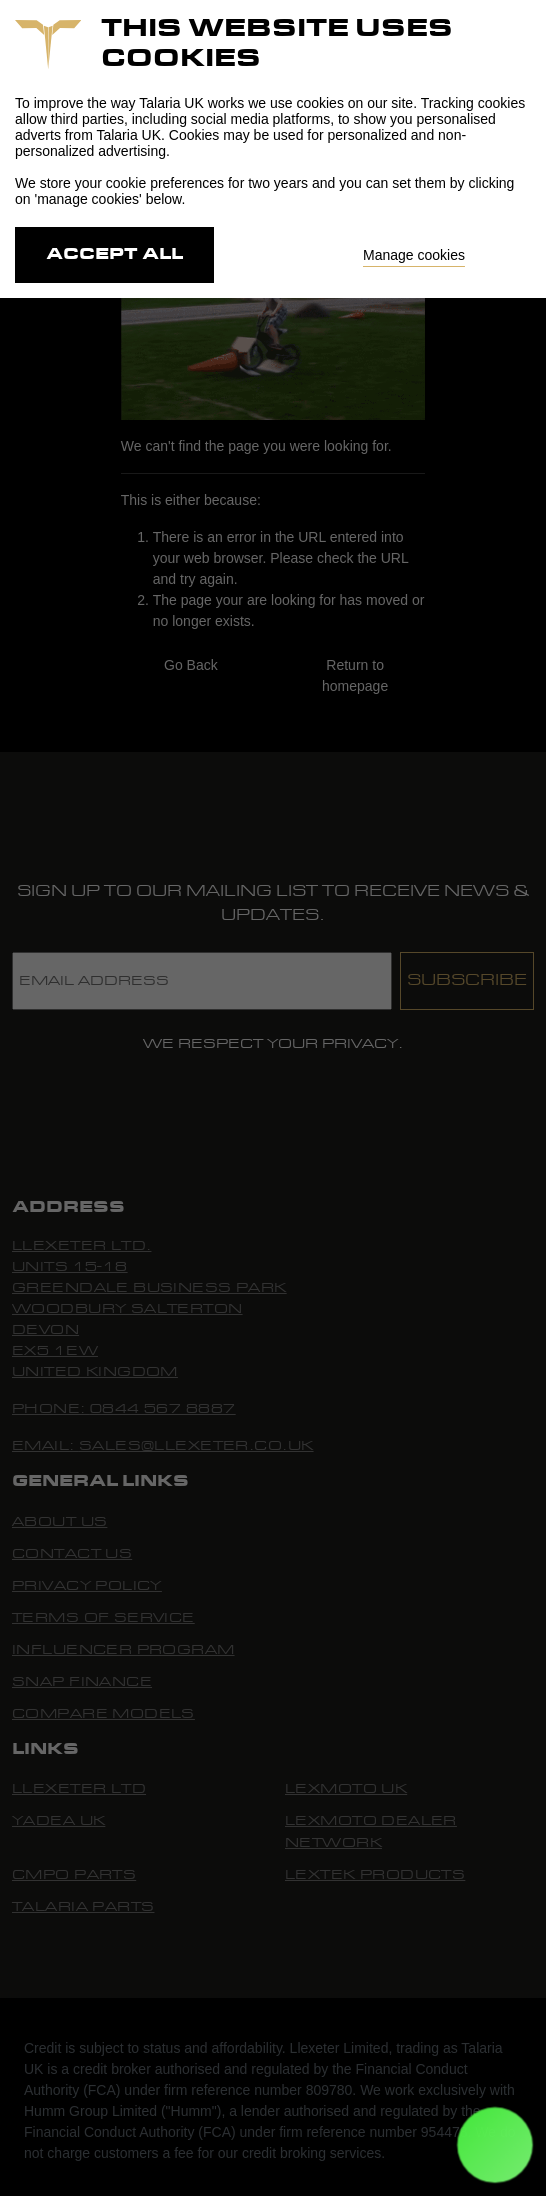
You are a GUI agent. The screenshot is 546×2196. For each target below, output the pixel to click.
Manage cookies (414, 255)
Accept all (114, 255)
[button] (495, 2145)
